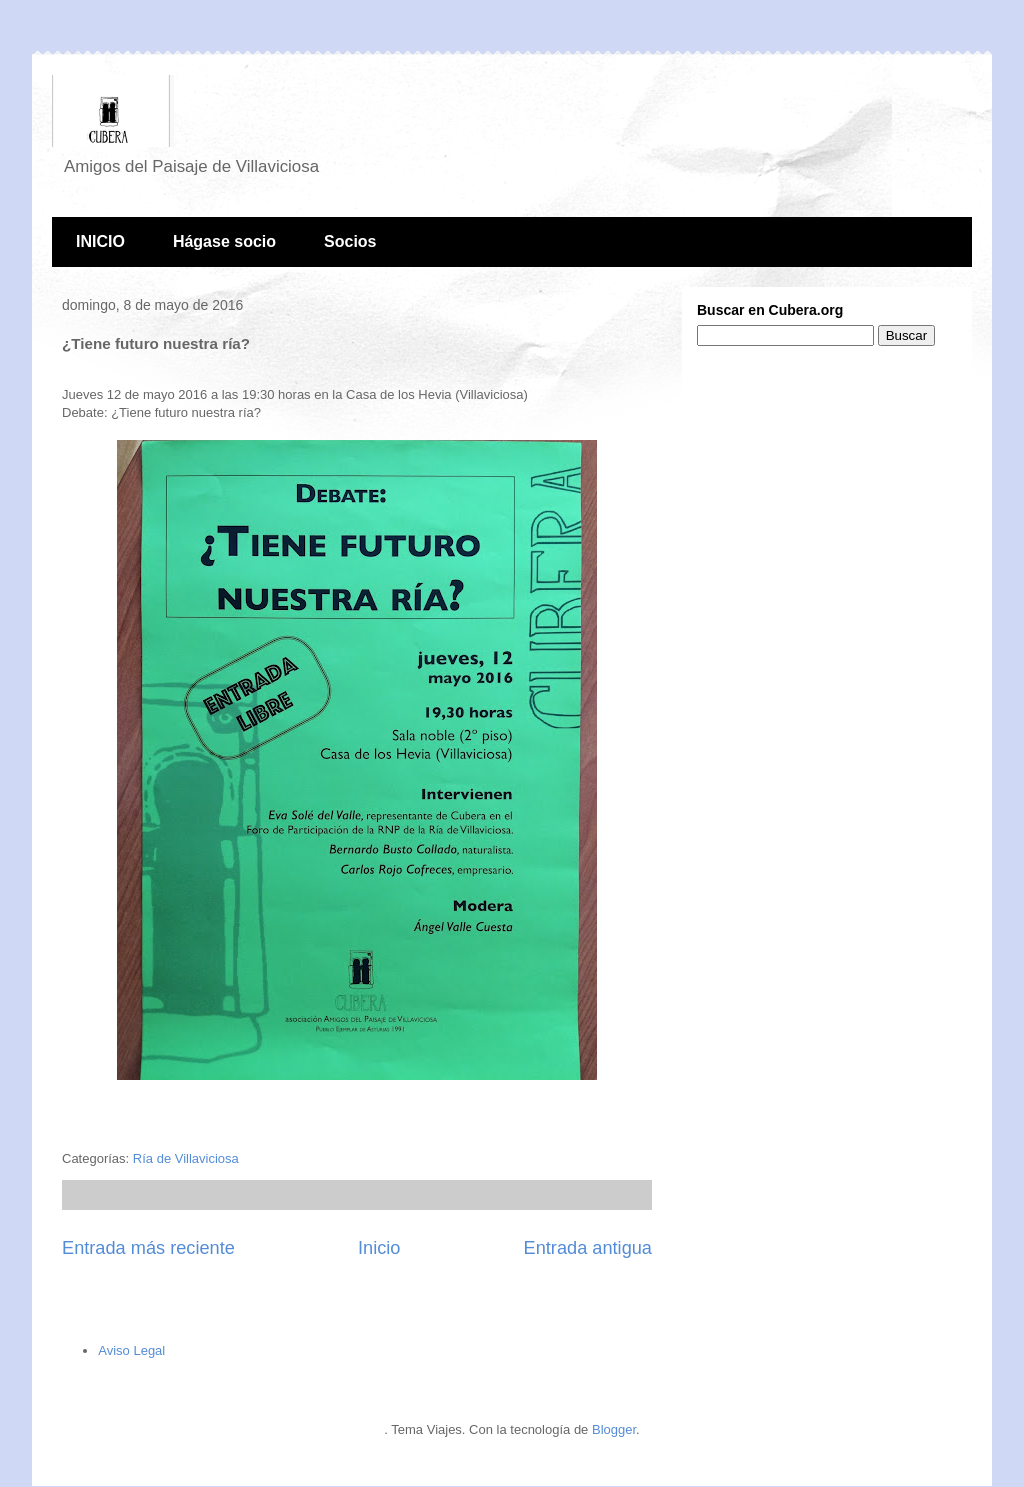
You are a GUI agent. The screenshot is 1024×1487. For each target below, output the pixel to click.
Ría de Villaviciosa (186, 1158)
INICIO (100, 241)
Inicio (379, 1248)
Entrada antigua (588, 1248)
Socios (350, 241)
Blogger (614, 1429)
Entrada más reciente (148, 1248)
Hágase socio (224, 241)
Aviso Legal (131, 1350)
